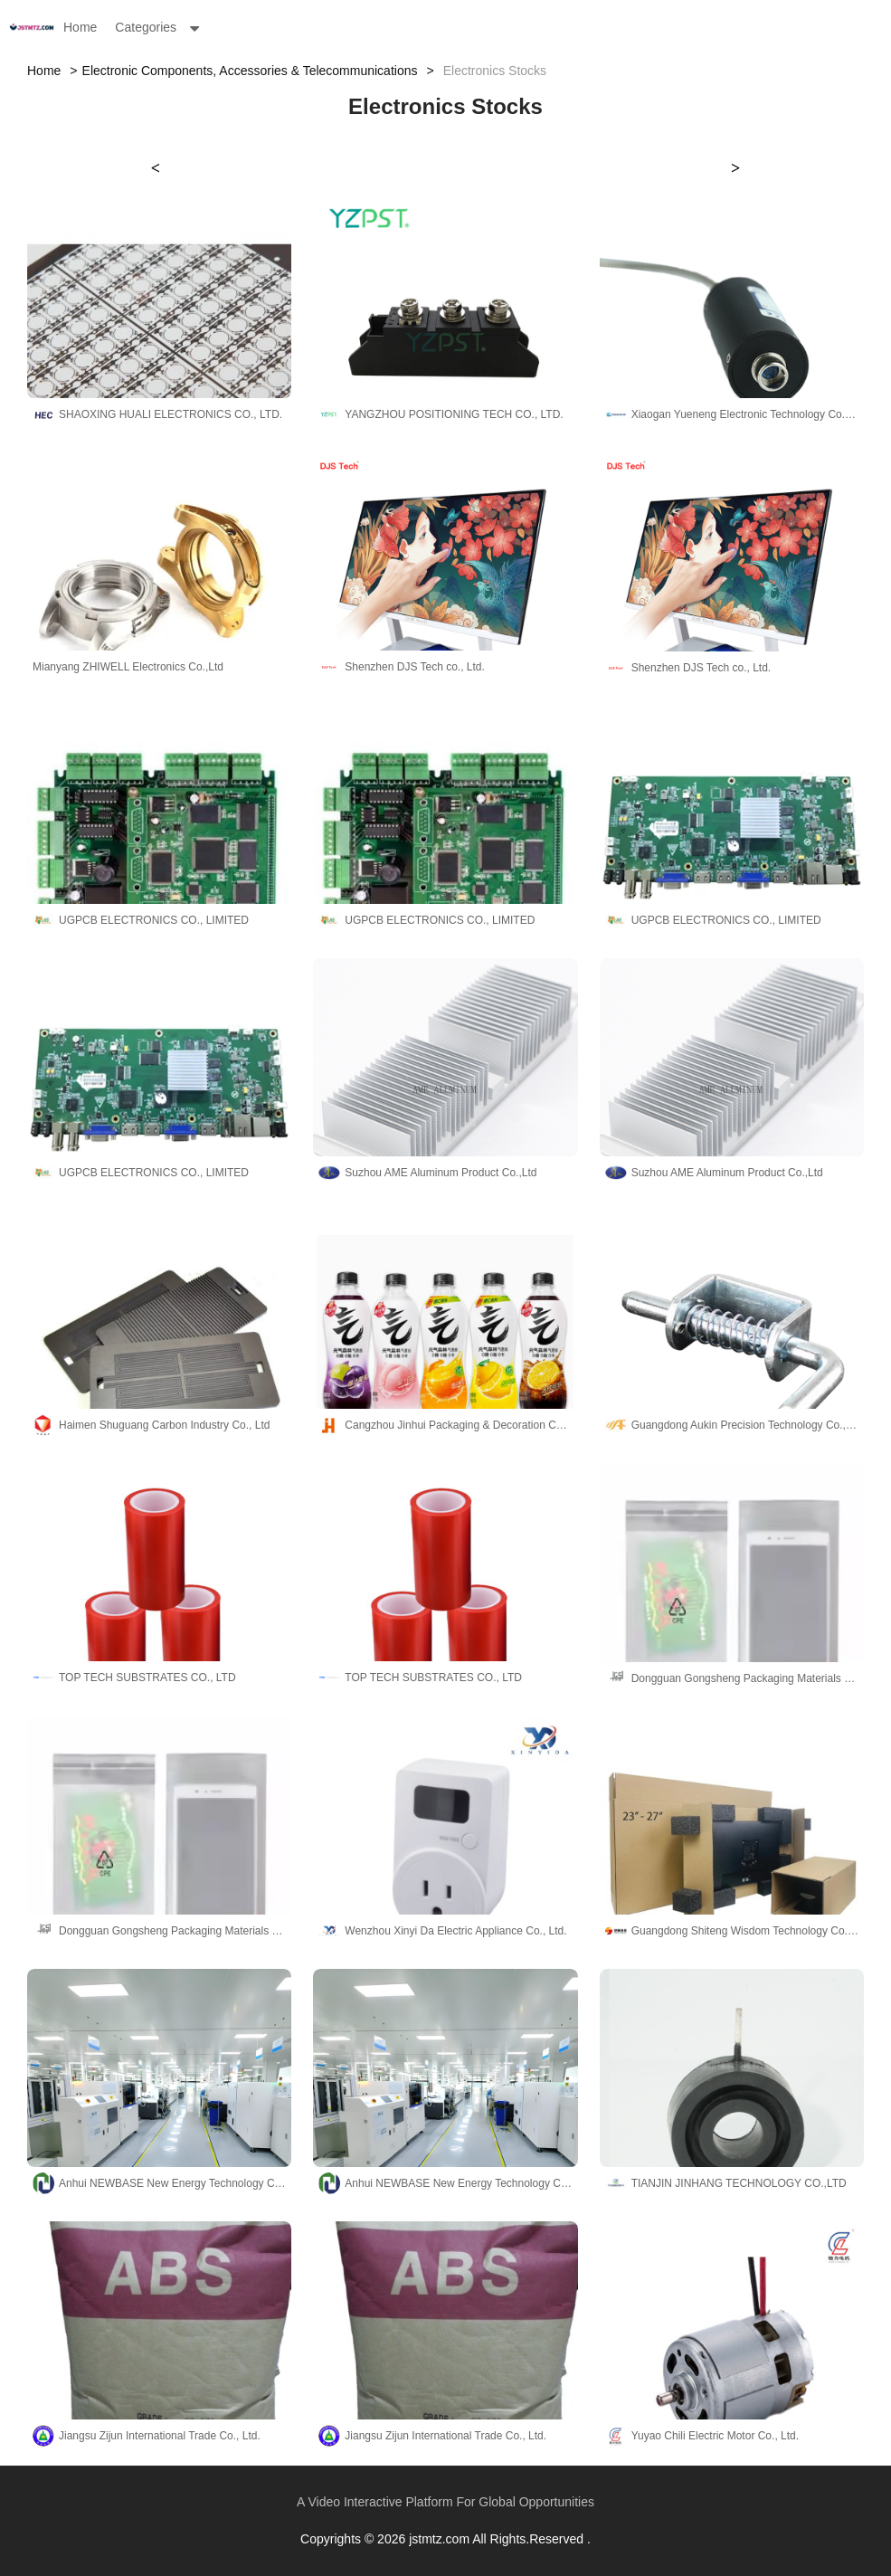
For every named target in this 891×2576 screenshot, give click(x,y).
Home (80, 27)
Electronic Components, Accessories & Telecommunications (250, 70)
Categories (145, 27)
